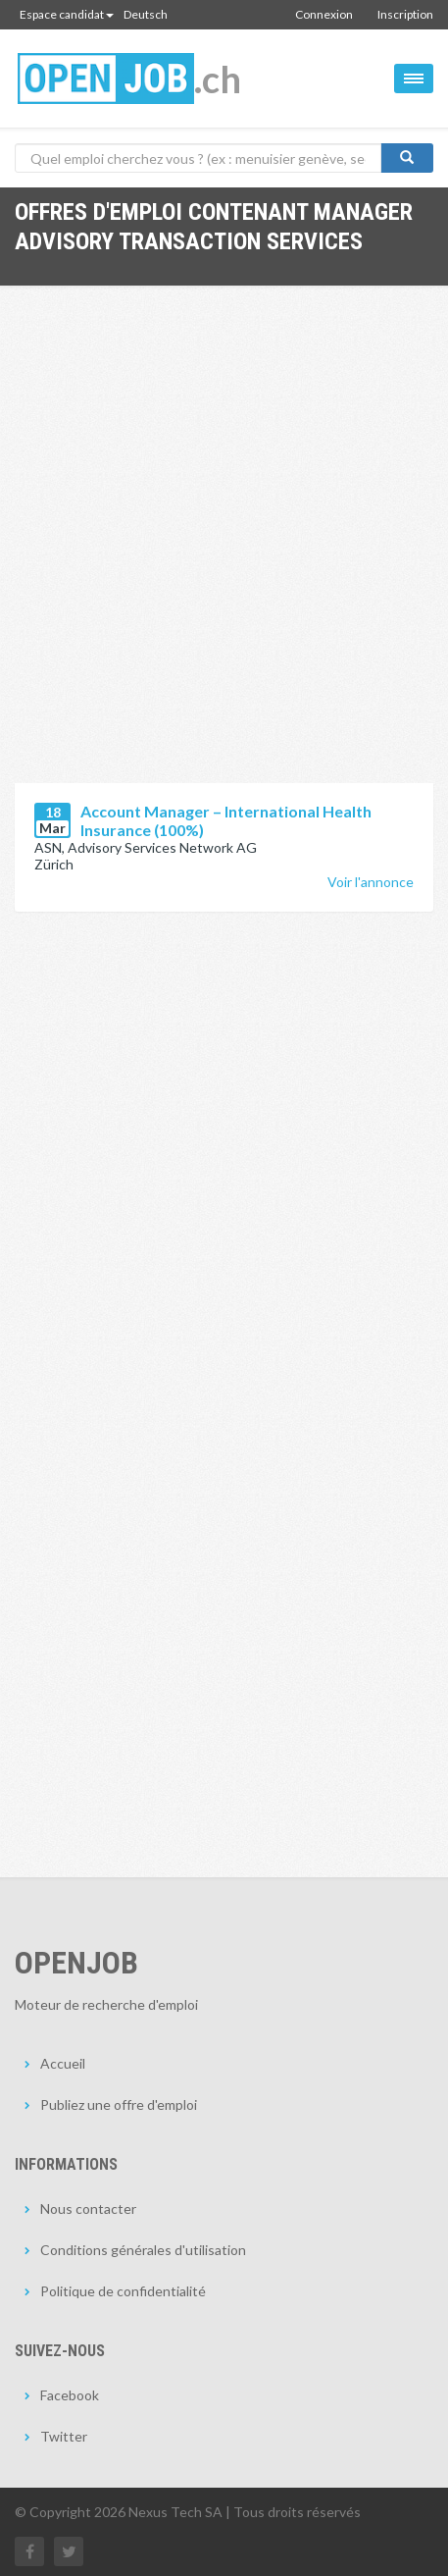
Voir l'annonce (370, 881)
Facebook (69, 2395)
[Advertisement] (224, 549)
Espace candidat (67, 14)
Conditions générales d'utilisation (143, 2249)
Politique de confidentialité (123, 2291)
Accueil (62, 2063)
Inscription (405, 14)
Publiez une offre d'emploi (118, 2104)
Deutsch (146, 14)
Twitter (63, 2436)
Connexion (324, 14)
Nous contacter (88, 2208)
